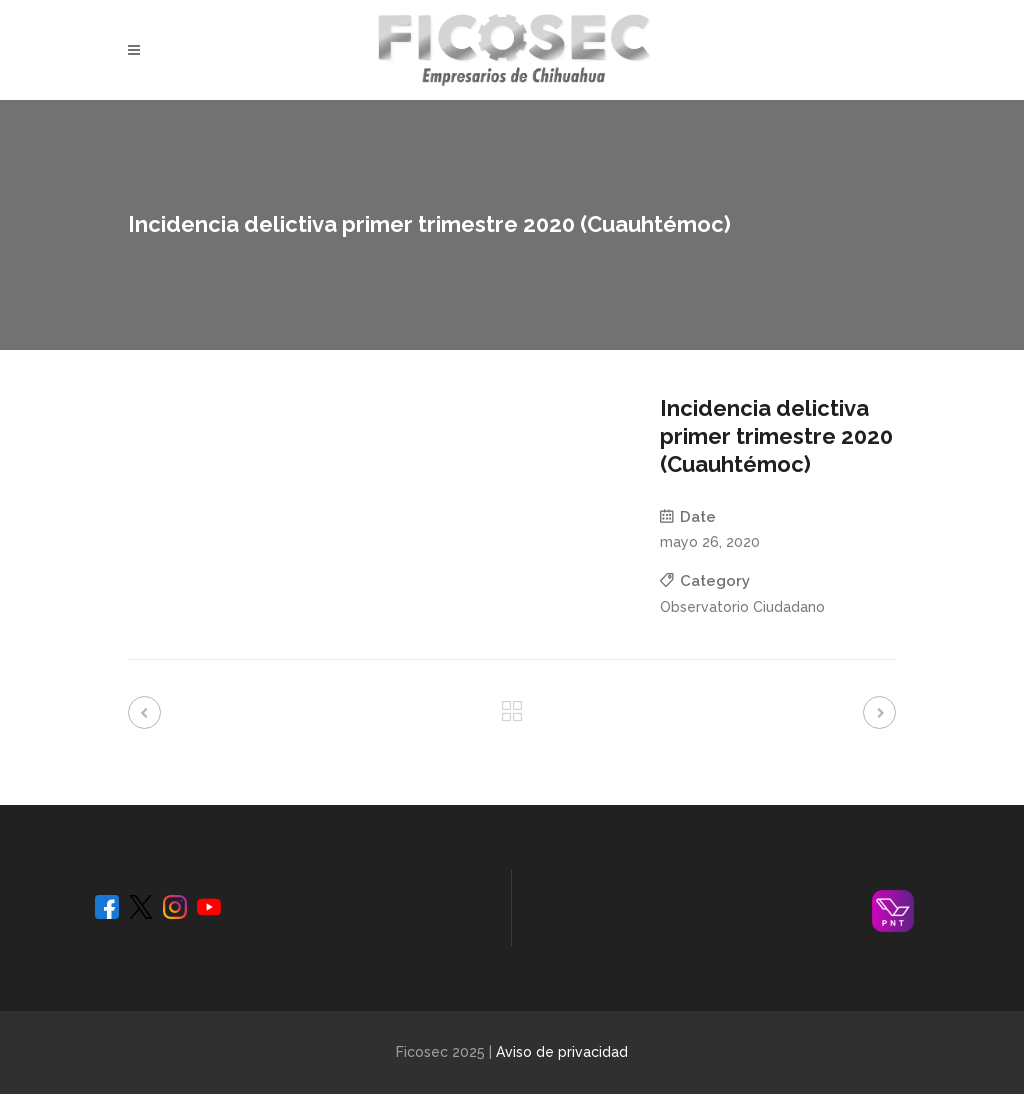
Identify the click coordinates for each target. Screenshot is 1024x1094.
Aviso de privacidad (562, 1052)
